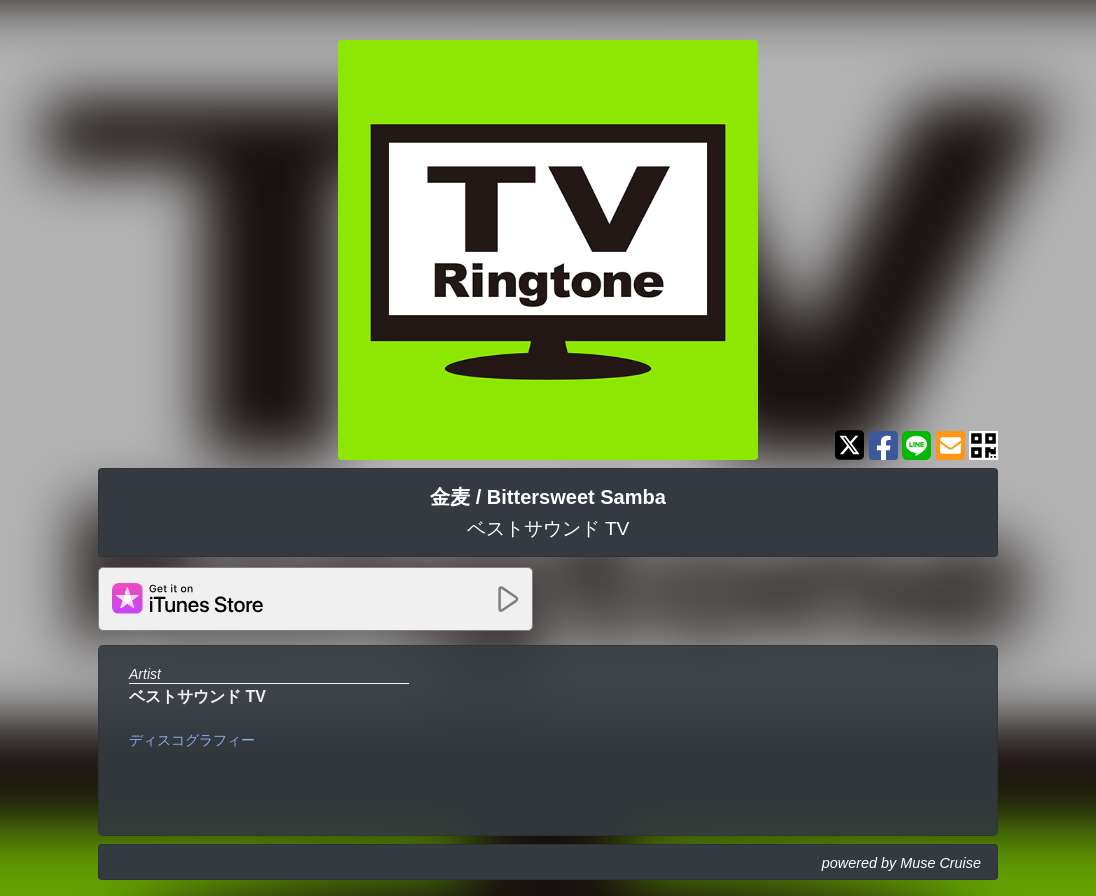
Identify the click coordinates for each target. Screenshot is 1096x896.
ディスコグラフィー (192, 740)
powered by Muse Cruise (901, 863)
